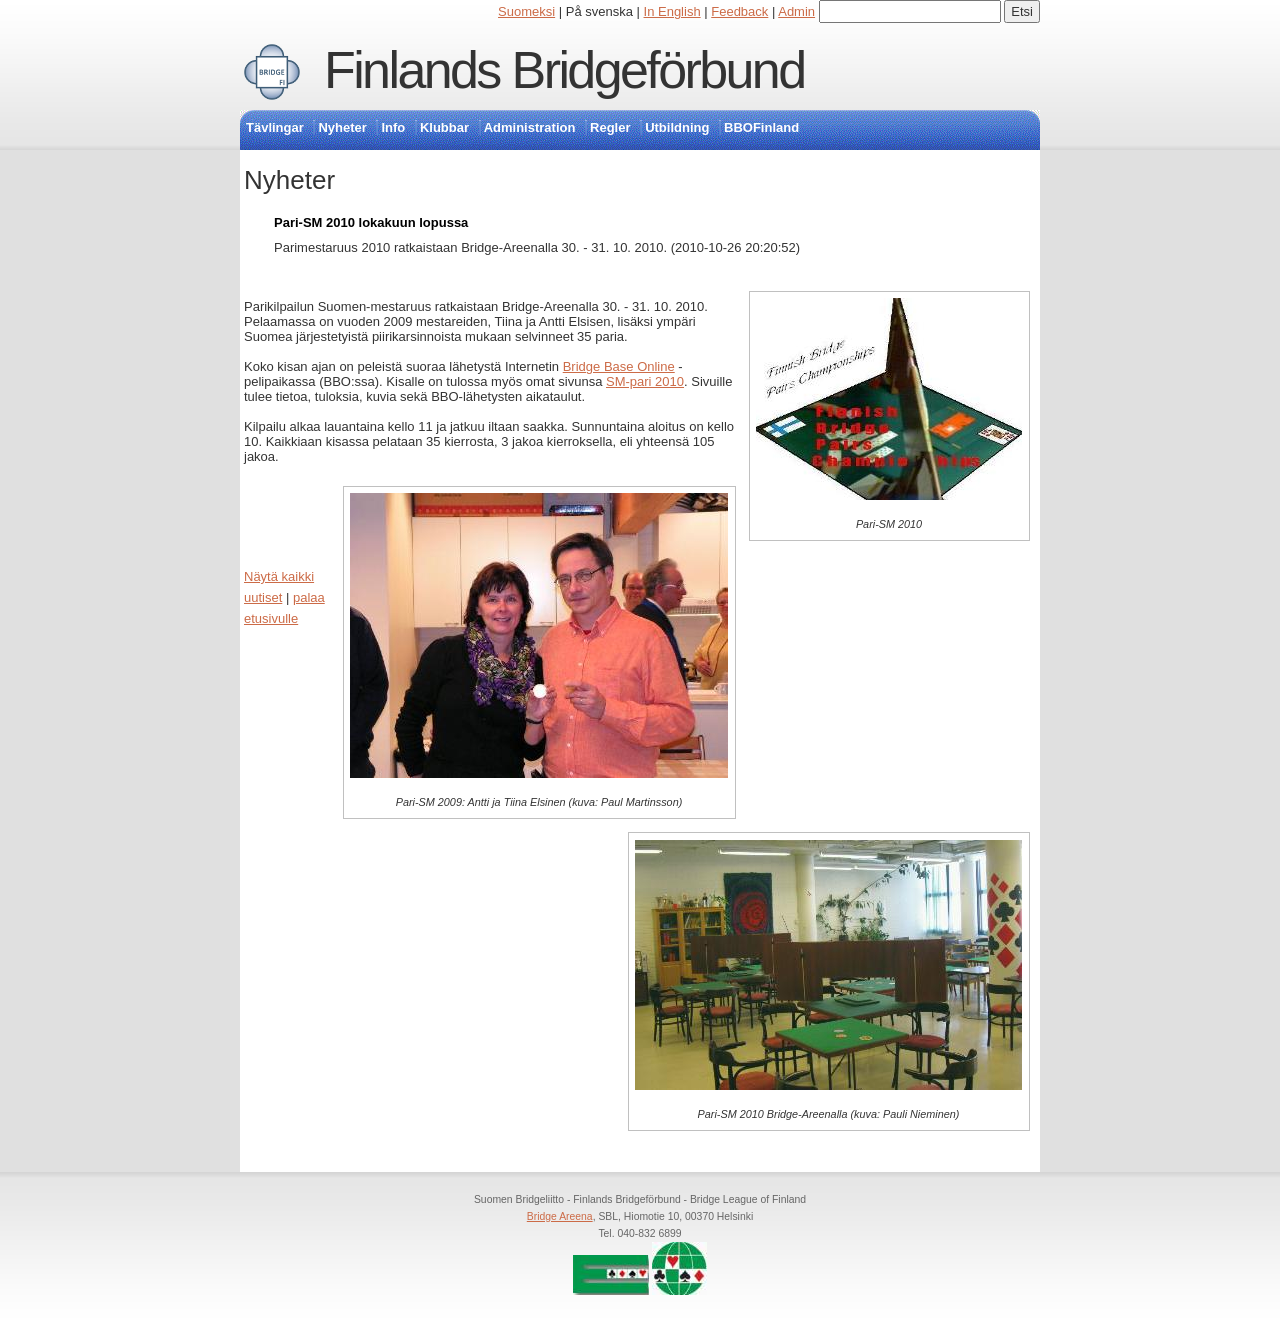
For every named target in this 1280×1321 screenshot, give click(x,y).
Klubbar (444, 127)
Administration (530, 127)
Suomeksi (526, 11)
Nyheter (342, 127)
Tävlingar (275, 127)
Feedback (739, 11)
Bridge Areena (560, 1216)
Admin (796, 11)
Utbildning (677, 127)
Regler (610, 127)
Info (393, 127)
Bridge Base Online (619, 366)
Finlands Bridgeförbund (564, 70)
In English (672, 11)
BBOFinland (761, 127)
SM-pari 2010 (645, 381)
